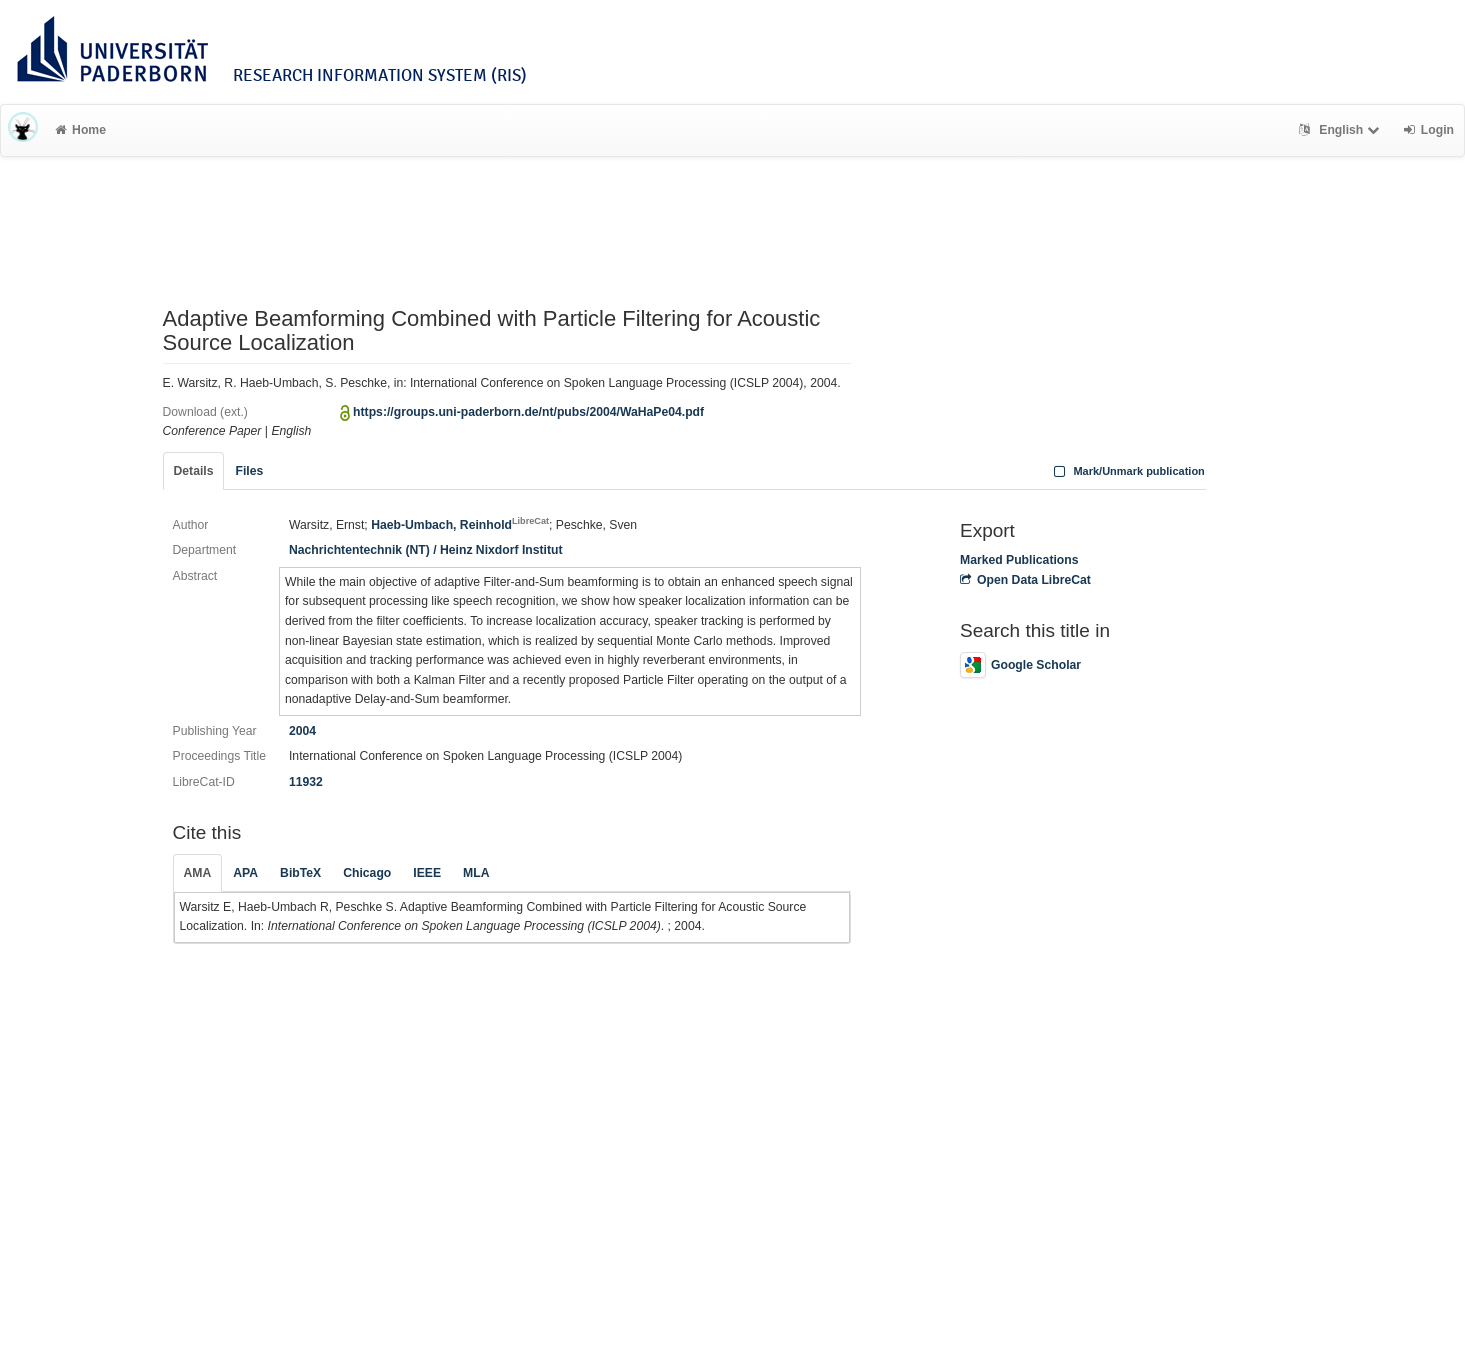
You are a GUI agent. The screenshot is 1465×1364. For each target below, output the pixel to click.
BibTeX (300, 873)
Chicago (367, 873)
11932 (306, 782)
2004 (302, 731)
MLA (476, 873)
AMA (198, 873)
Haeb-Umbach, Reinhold (460, 525)
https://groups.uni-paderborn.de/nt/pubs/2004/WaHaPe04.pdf (528, 412)
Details (194, 471)
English (1341, 130)
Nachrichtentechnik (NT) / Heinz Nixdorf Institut (426, 550)
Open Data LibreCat (1025, 580)
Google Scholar (1020, 665)
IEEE (427, 873)
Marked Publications (1019, 560)
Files (249, 471)
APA (245, 873)
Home (80, 130)
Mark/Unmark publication (1127, 471)
